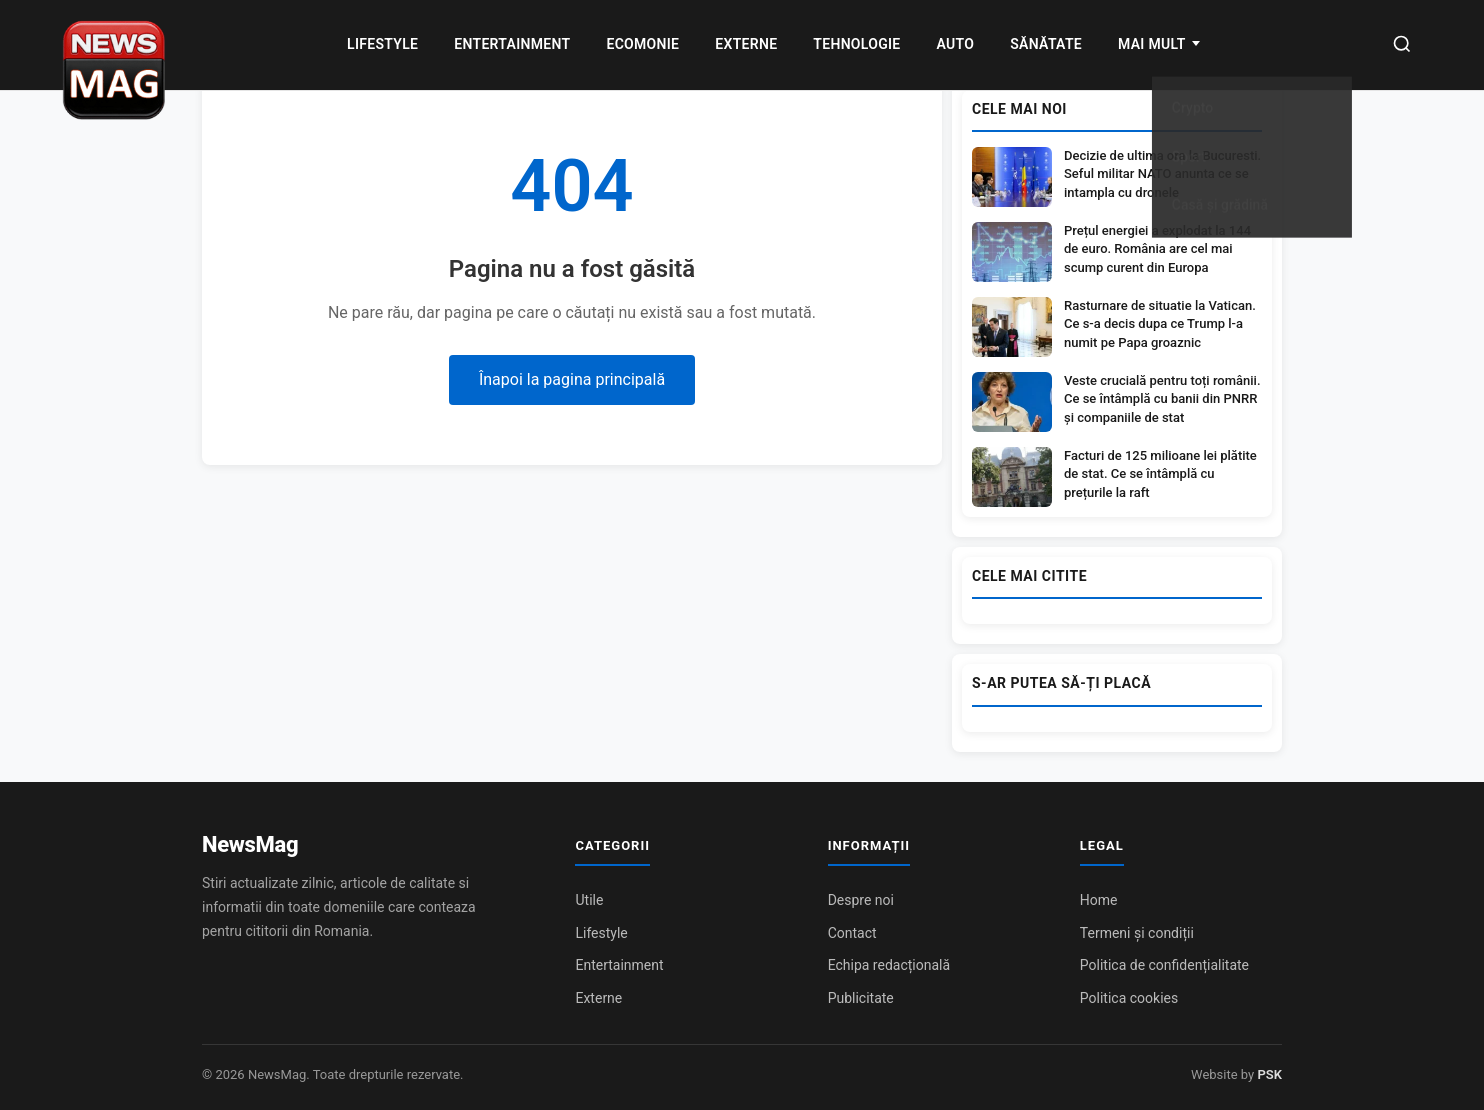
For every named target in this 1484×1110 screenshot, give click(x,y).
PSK (1269, 1074)
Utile (589, 900)
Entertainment (512, 44)
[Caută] (1402, 45)
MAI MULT (1152, 44)
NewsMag (250, 844)
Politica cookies (1129, 998)
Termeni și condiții (1137, 933)
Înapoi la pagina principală (572, 379)
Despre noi (861, 900)
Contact (852, 933)
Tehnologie (856, 44)
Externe (746, 44)
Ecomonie (642, 44)
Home (1099, 900)
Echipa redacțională (889, 965)
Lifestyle (382, 44)
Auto (956, 44)
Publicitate (861, 998)
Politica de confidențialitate (1164, 965)
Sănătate (1046, 44)
